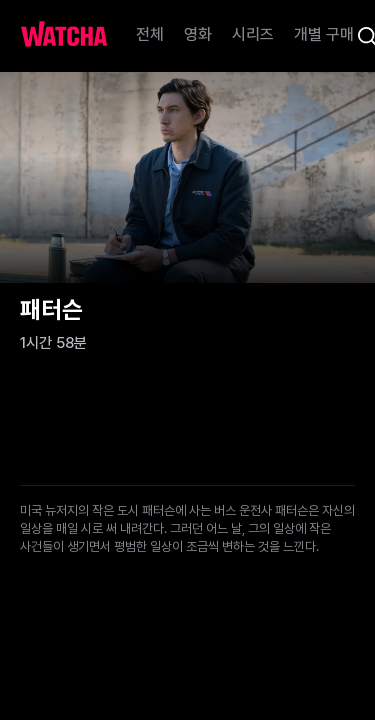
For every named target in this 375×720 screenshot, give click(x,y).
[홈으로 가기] (64, 36)
